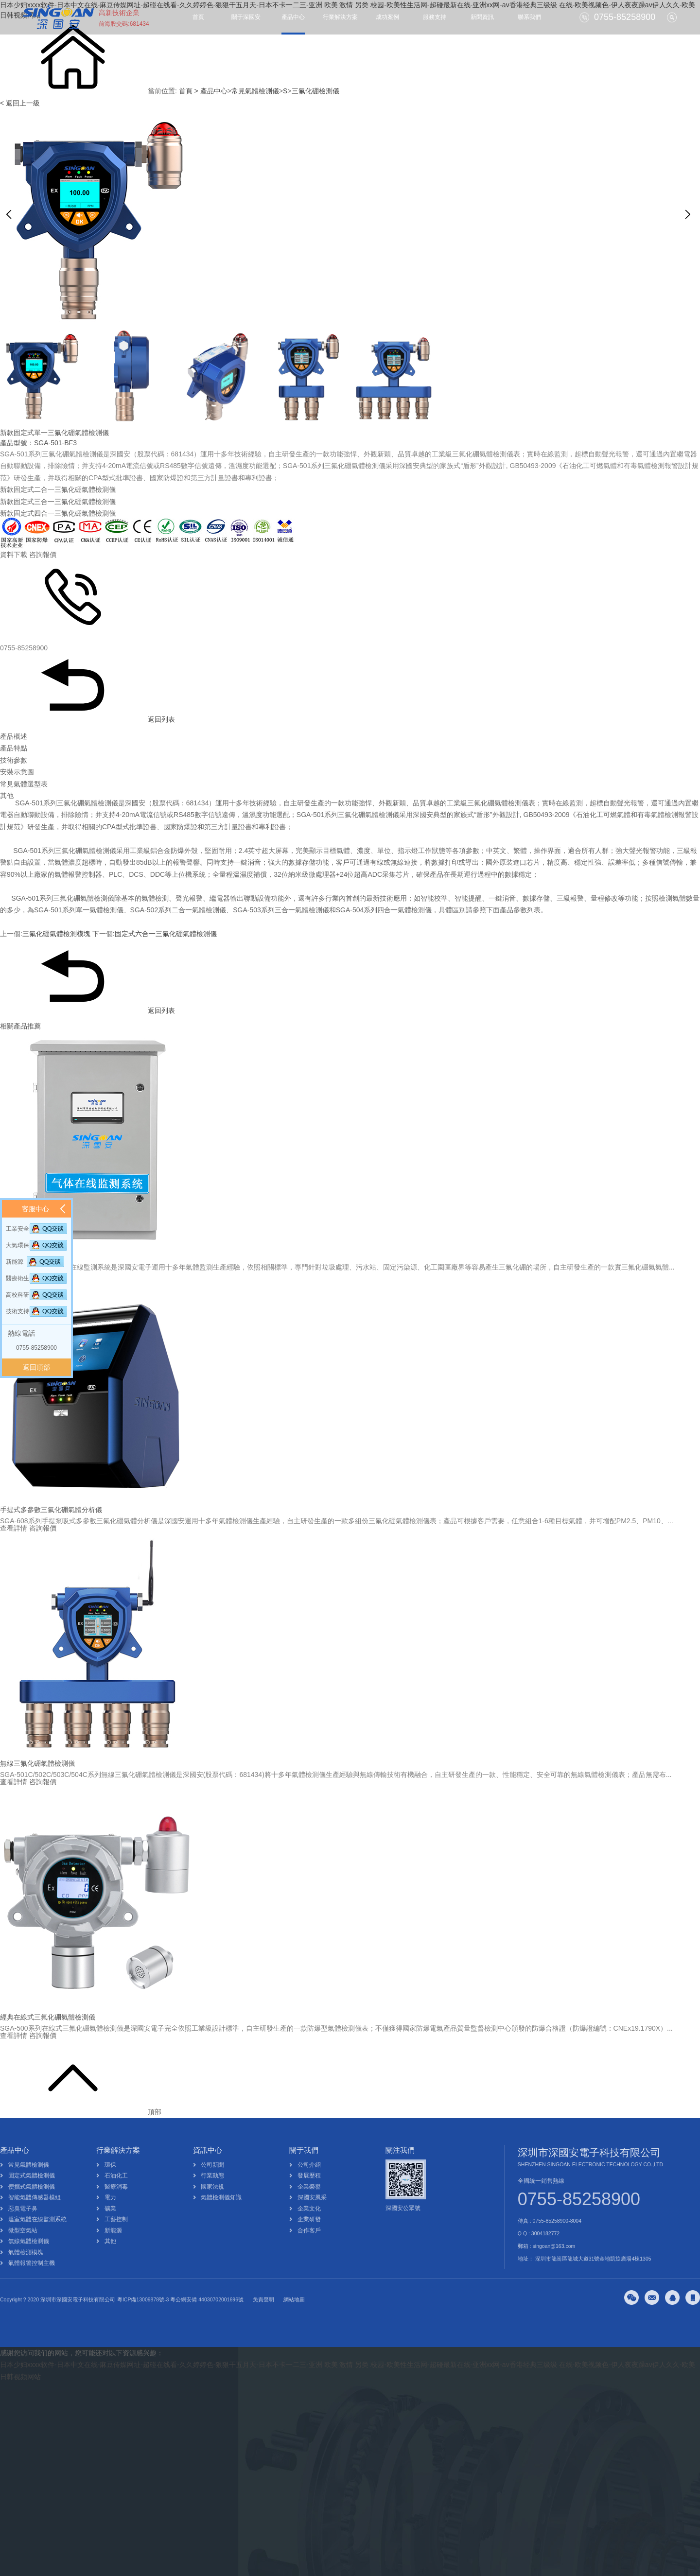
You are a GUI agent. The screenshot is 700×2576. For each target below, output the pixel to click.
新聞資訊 (482, 17)
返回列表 (87, 719)
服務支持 (434, 17)
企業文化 (309, 2229)
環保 (110, 2185)
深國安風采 (312, 2218)
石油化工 (116, 2196)
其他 (110, 2262)
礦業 (110, 2229)
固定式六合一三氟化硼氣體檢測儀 (166, 934)
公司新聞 (212, 2185)
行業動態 (212, 2196)
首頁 (198, 17)
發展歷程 (309, 2196)
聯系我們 (529, 17)
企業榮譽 (309, 2207)
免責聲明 (263, 2320)
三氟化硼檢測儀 (315, 91)
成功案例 (387, 17)
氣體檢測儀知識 (221, 2218)
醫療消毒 (116, 2207)
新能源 (113, 2250)
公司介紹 (309, 2185)
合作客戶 (309, 2250)
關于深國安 (246, 17)
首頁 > (188, 91)
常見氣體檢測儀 (255, 91)
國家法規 (212, 2207)
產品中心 (293, 17)
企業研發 (309, 2240)
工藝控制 (116, 2240)
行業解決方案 (340, 17)
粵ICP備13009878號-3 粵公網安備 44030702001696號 (180, 2320)
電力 (110, 2218)
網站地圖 (294, 2320)
